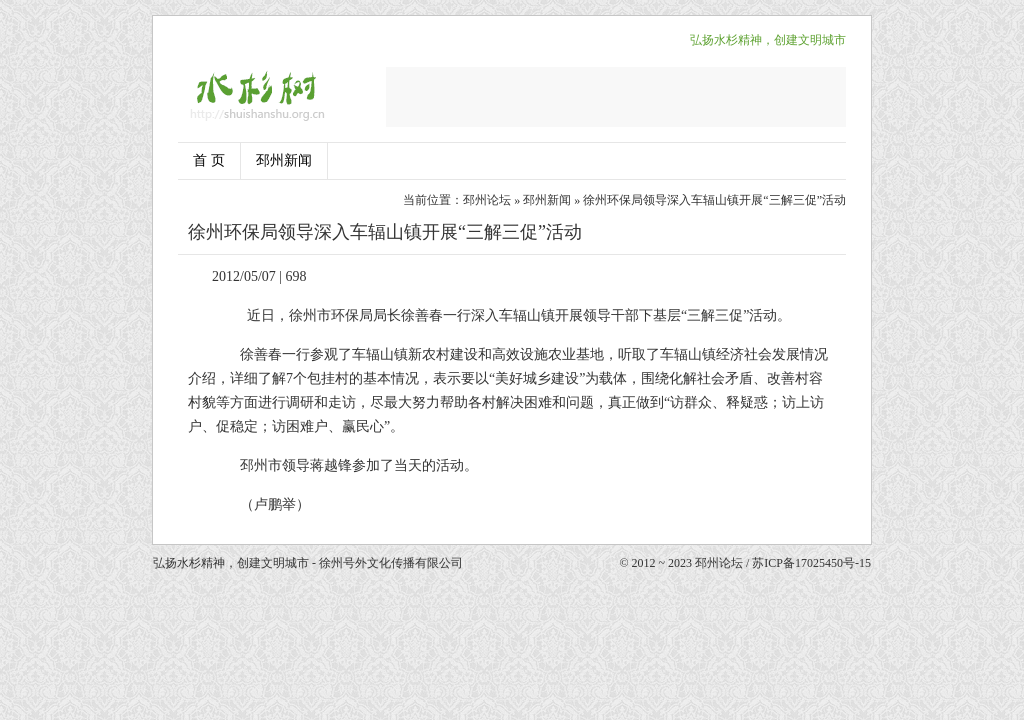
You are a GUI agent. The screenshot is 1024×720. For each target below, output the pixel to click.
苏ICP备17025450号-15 (811, 563)
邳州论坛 (487, 200)
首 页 (209, 160)
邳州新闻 (284, 160)
